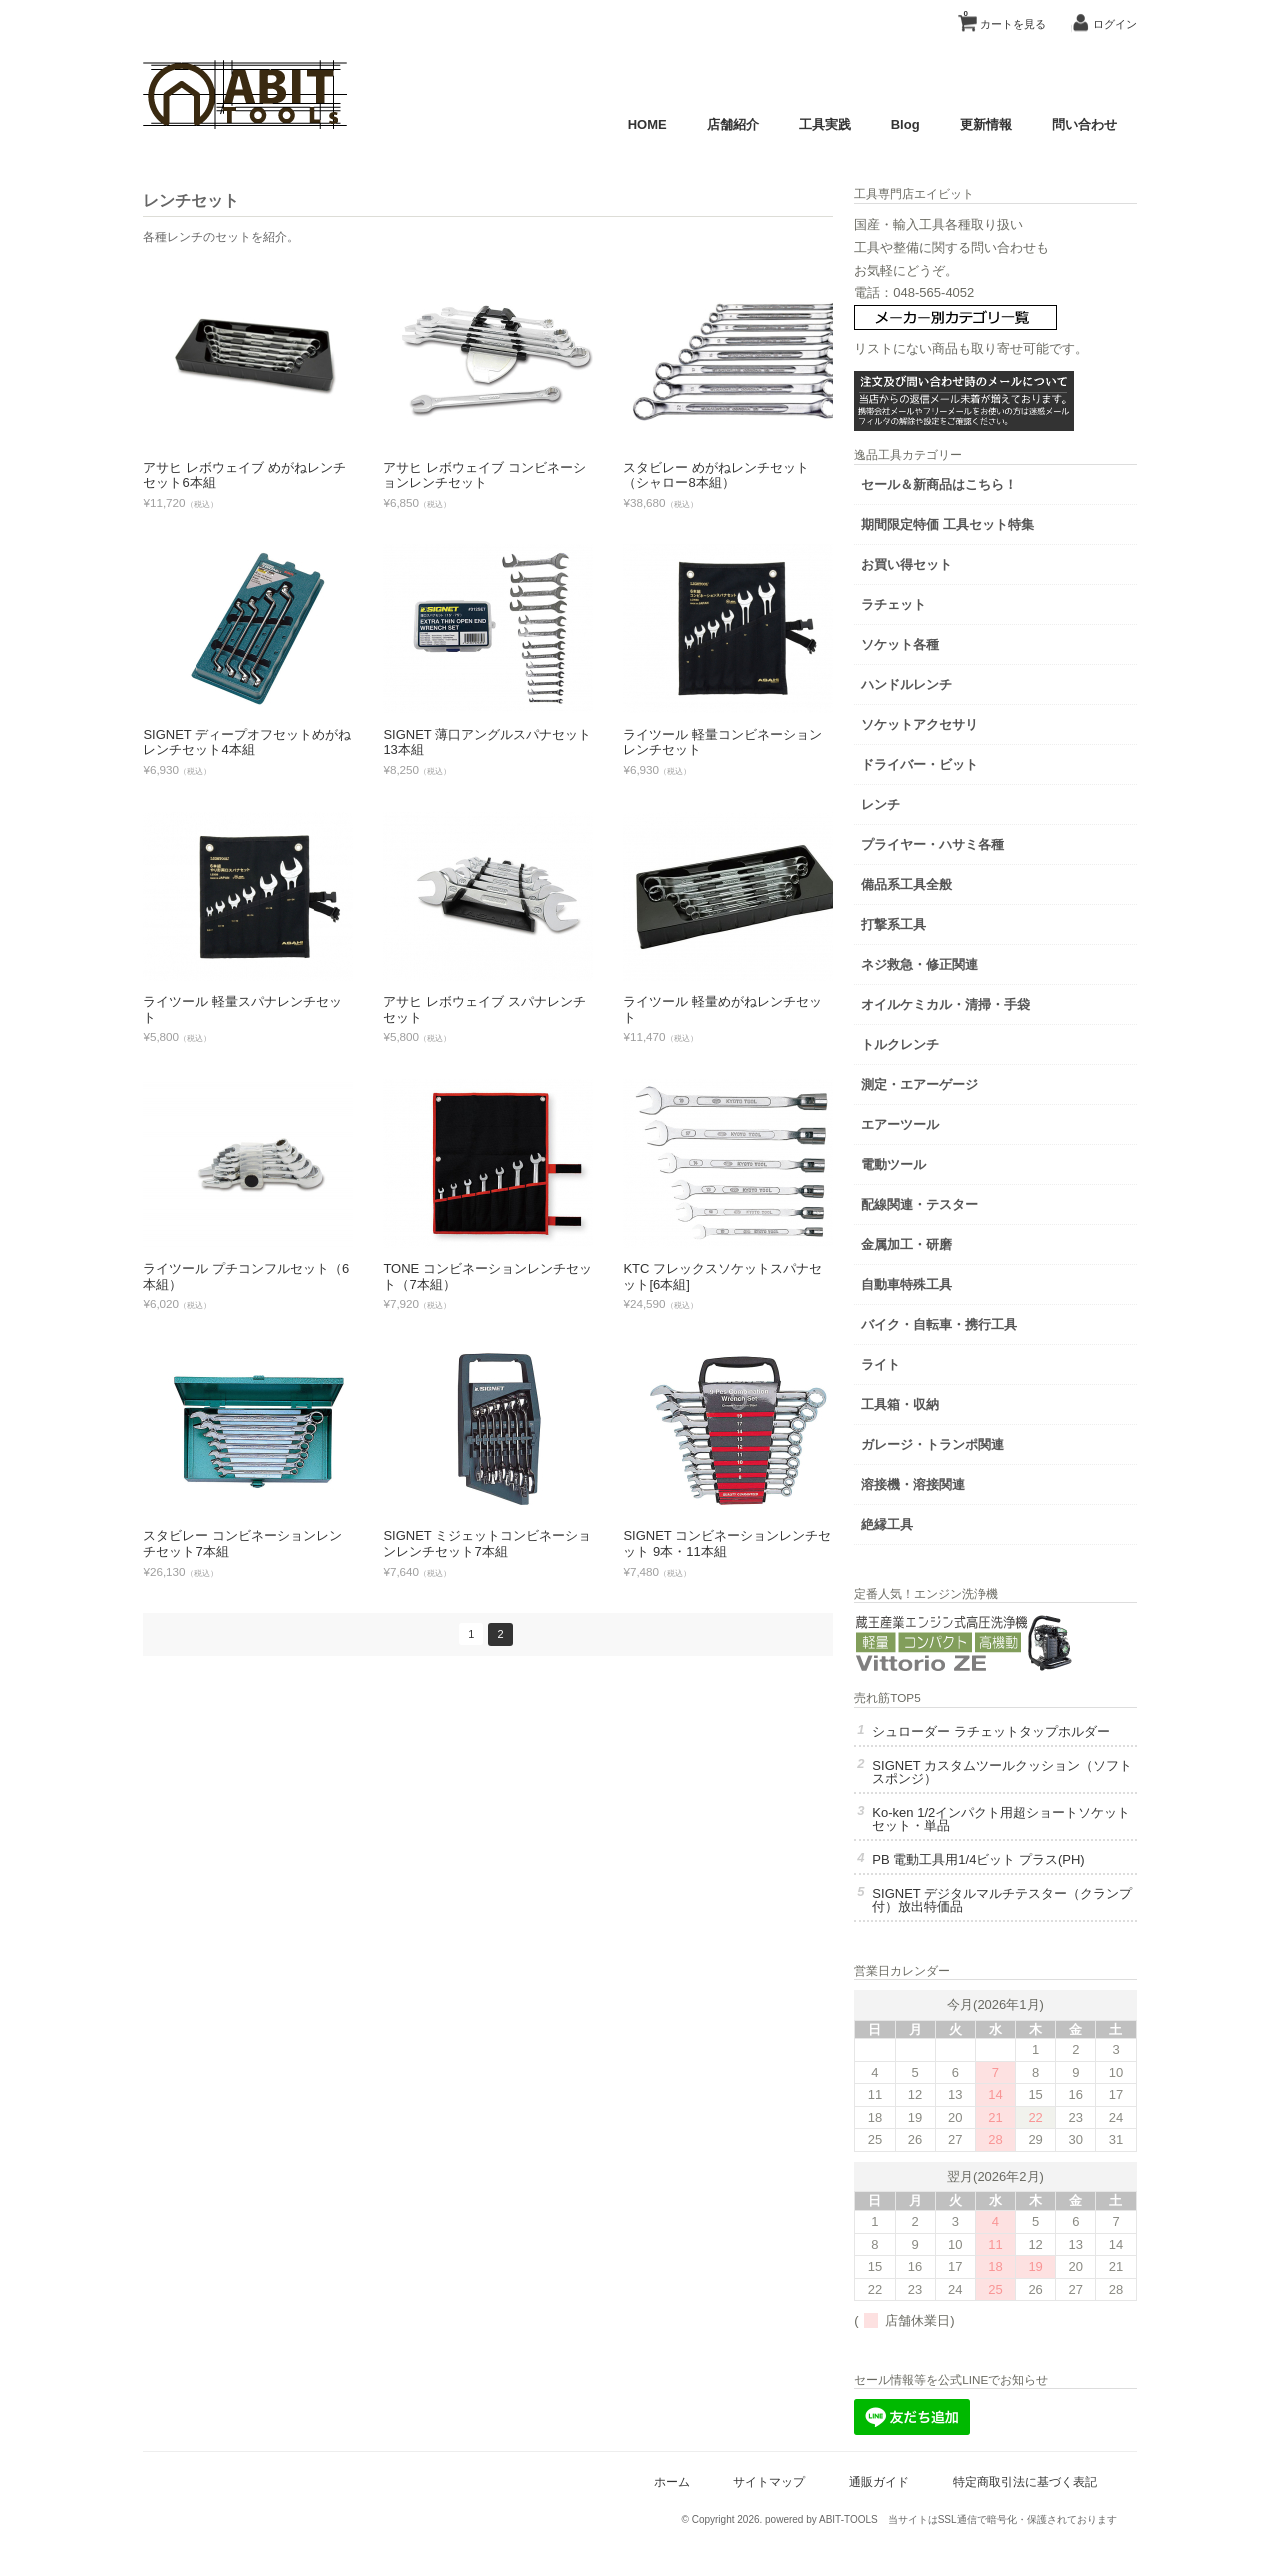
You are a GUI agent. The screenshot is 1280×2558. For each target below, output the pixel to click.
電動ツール (929, 1160)
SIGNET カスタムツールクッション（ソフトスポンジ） (1012, 1781)
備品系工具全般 (942, 880)
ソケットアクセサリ (955, 720)
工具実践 (818, 124)
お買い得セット (942, 560)
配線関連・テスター (955, 1200)
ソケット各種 (936, 640)
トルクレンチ (936, 1040)
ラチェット (929, 600)
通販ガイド (872, 2490)
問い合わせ (1077, 124)
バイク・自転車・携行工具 (975, 1320)
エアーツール (936, 1120)
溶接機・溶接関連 (949, 1480)
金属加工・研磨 (942, 1240)
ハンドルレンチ (942, 680)
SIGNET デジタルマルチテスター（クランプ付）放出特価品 (1018, 1909)
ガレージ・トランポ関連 (968, 1440)
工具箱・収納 (936, 1400)
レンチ (916, 800)
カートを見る (998, 17)
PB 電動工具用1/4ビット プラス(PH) (1014, 1868)
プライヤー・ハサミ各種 (968, 840)
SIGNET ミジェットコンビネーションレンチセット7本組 (494, 1543)
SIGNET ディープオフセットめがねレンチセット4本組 (254, 742)
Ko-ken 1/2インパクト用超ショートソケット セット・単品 (1017, 1828)
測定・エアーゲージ (955, 1080)
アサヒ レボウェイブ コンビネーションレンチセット (491, 475)
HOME (640, 124)
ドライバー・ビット (955, 760)
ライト (916, 1360)
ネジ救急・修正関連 (955, 960)
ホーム (665, 2490)
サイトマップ (763, 2490)
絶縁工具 (923, 1520)
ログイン (1108, 24)
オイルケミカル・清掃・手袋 (981, 1000)
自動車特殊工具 (942, 1280)
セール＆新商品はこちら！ (975, 480)
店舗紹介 (726, 124)
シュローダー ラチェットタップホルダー (1014, 1734)
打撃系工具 (929, 920)
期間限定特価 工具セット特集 (983, 520)
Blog (898, 124)
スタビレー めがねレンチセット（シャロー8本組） (723, 475)
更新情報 (979, 124)
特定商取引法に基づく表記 (1018, 2490)
